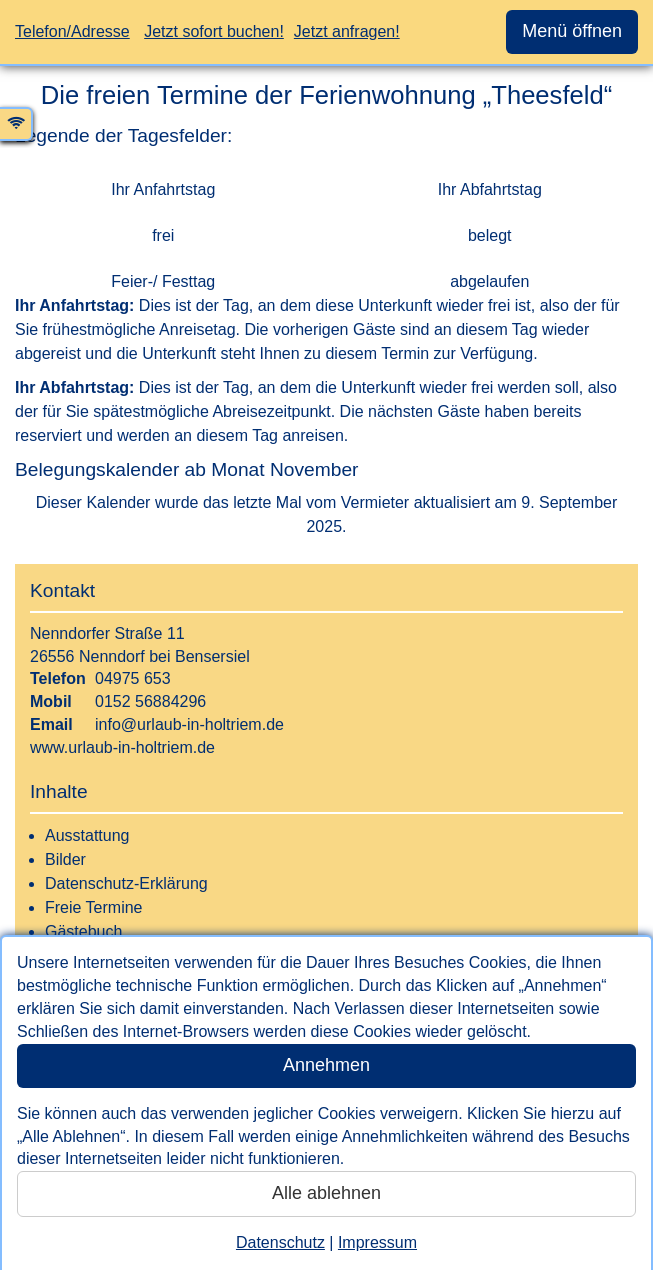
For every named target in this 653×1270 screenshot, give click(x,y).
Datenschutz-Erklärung (126, 883)
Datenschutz (280, 1242)
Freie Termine (94, 907)
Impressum (377, 1242)
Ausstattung (87, 835)
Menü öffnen (572, 31)
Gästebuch (83, 931)
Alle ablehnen (326, 1193)
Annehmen (326, 1065)
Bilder (65, 859)
